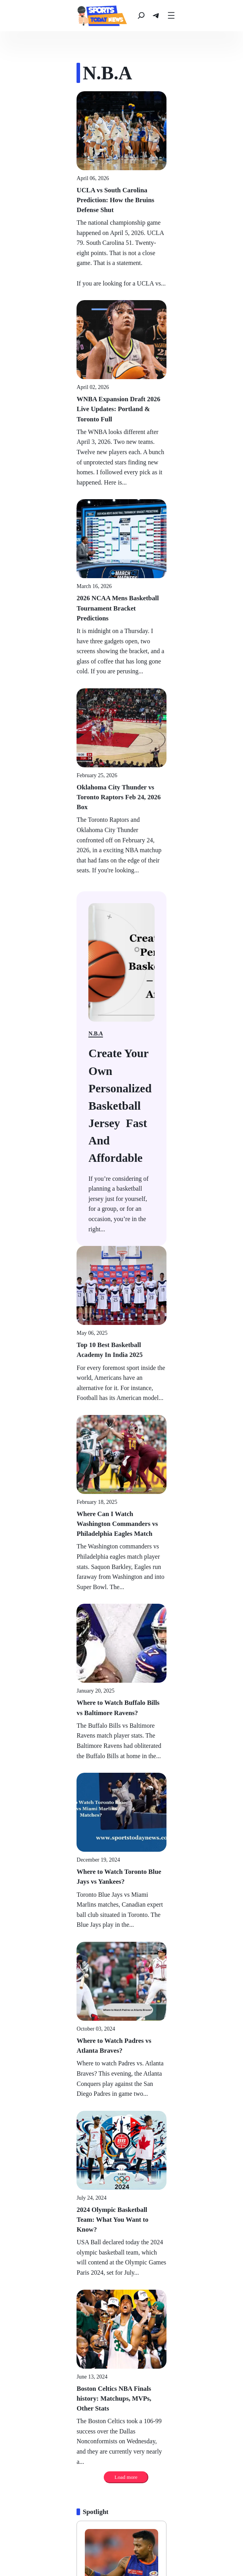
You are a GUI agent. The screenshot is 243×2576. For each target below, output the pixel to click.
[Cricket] (111, 2556)
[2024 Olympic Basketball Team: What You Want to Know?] (121, 1710)
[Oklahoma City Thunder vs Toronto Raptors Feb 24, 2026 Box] (121, 636)
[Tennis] (191, 2544)
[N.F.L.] (61, 2544)
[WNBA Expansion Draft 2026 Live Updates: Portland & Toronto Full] (121, 349)
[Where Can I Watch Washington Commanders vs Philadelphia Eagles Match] (121, 1155)
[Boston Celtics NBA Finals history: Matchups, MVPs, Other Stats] (121, 1849)
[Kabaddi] (140, 2556)
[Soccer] (142, 2544)
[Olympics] (172, 2556)
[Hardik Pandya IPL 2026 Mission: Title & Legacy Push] (121, 2026)
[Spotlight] (31, 1928)
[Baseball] (32, 2544)
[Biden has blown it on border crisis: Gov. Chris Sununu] (121, 861)
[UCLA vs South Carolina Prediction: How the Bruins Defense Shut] (121, 190)
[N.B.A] (87, 2544)
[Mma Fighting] (76, 2556)
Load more (132, 1894)
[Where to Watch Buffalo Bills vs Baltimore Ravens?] (121, 1294)
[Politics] (29, 2039)
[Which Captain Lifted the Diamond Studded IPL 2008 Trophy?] (121, 2295)
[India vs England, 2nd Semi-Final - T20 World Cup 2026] (121, 2430)
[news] (38, 15)
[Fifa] (215, 2544)
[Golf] (167, 2544)
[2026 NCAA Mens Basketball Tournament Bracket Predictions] (121, 498)
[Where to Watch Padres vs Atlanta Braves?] (121, 1571)
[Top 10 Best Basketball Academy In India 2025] (121, 1017)
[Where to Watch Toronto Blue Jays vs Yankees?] (121, 1433)
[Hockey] (115, 2544)
